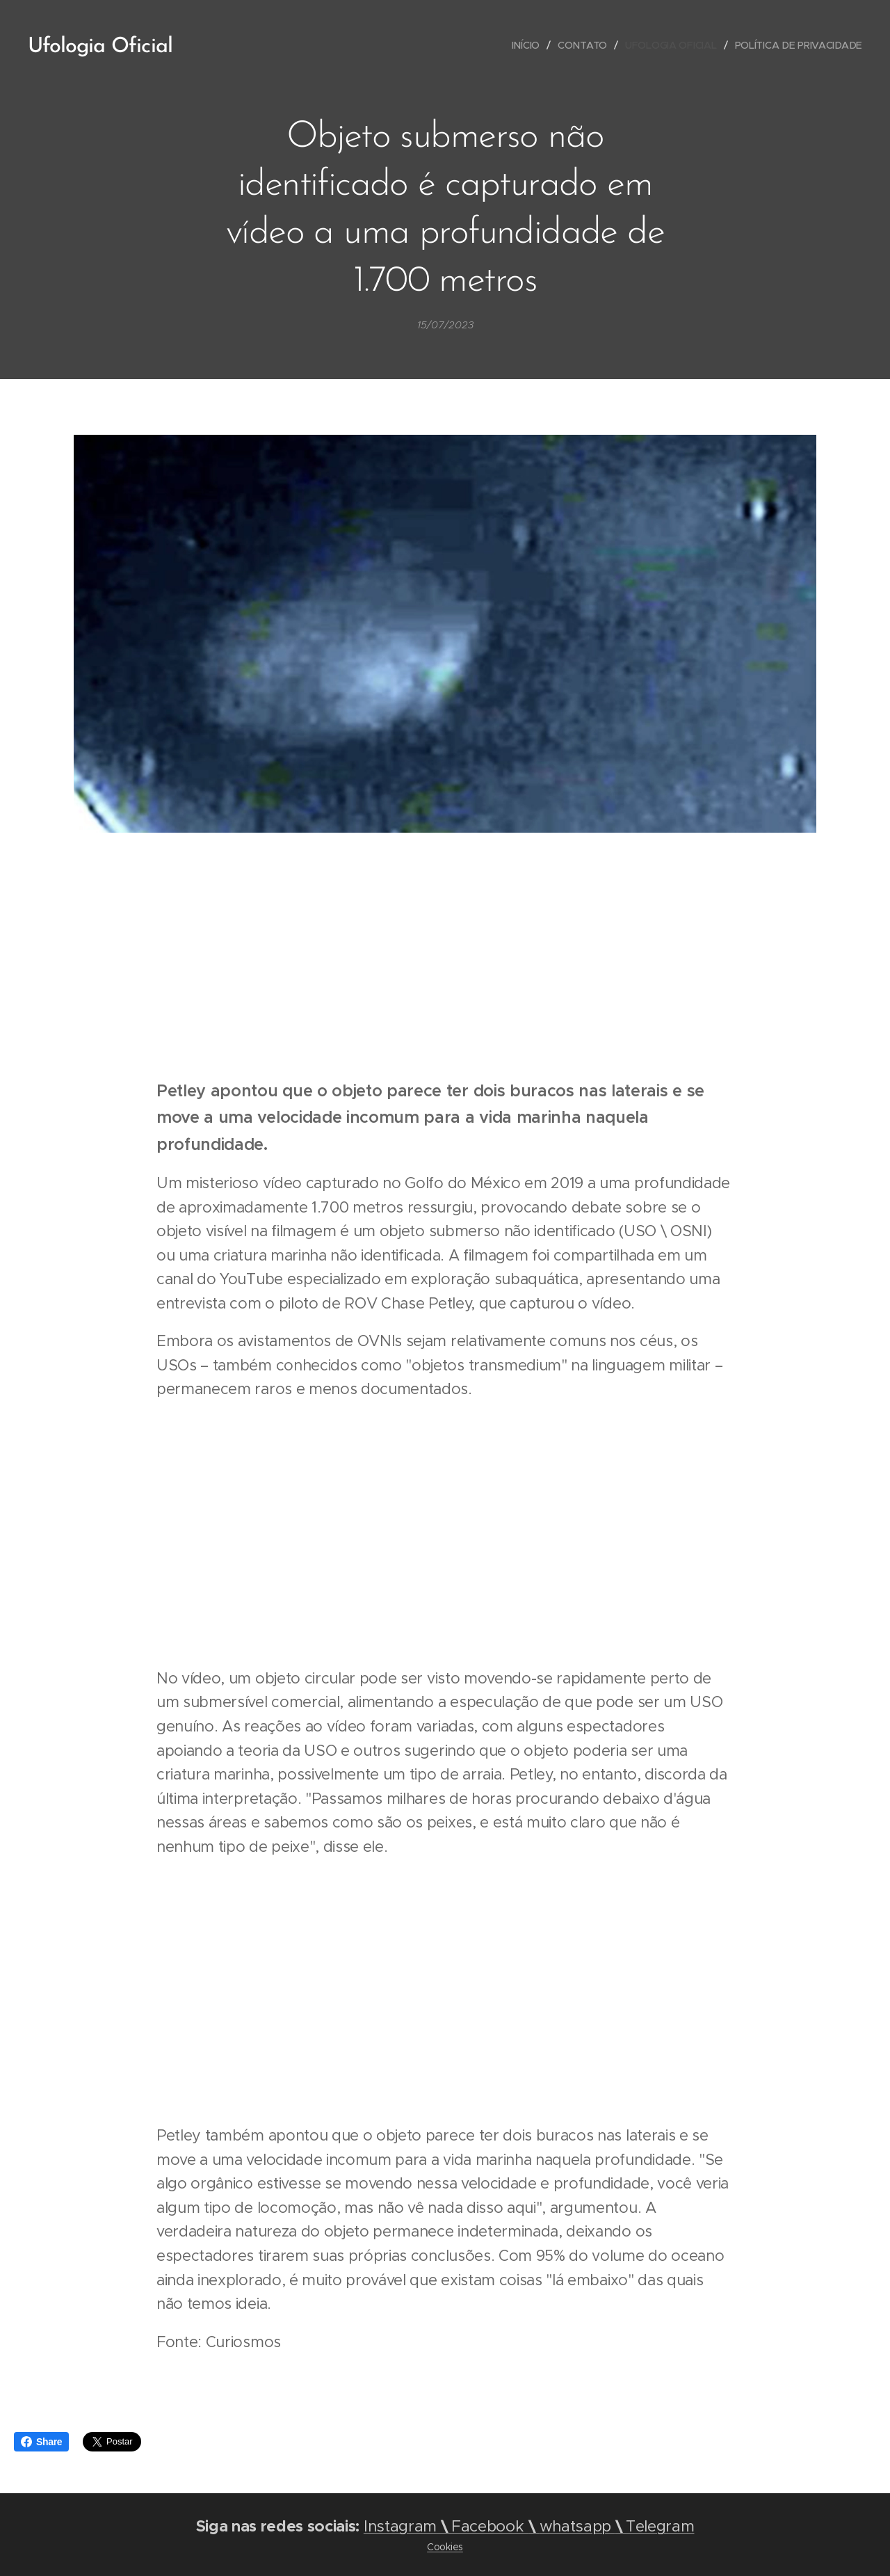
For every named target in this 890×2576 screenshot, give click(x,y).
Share (41, 2441)
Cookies (445, 2547)
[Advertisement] (445, 958)
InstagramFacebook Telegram (529, 2526)
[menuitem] (526, 45)
